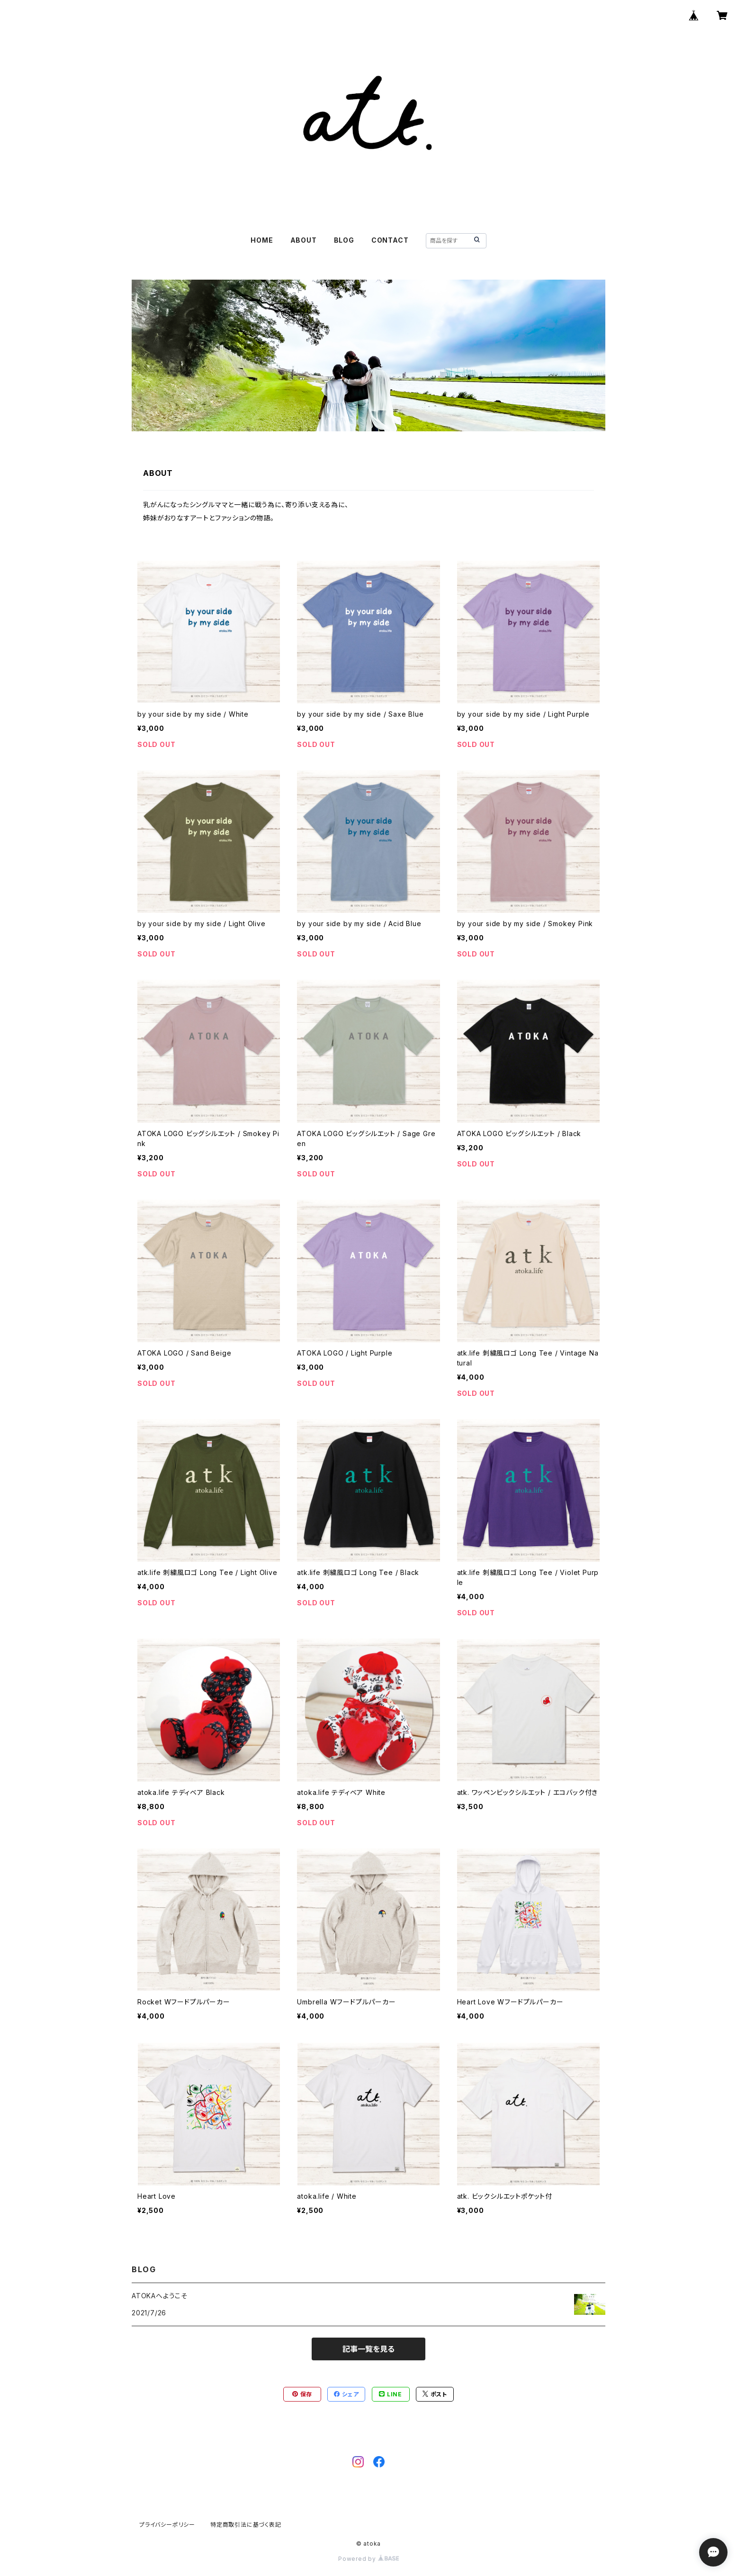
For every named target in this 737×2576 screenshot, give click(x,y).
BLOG (344, 240)
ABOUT (303, 240)
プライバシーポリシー (167, 2524)
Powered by (368, 2558)
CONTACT (390, 240)
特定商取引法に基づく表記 (245, 2524)
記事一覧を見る (368, 2349)
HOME (262, 240)
